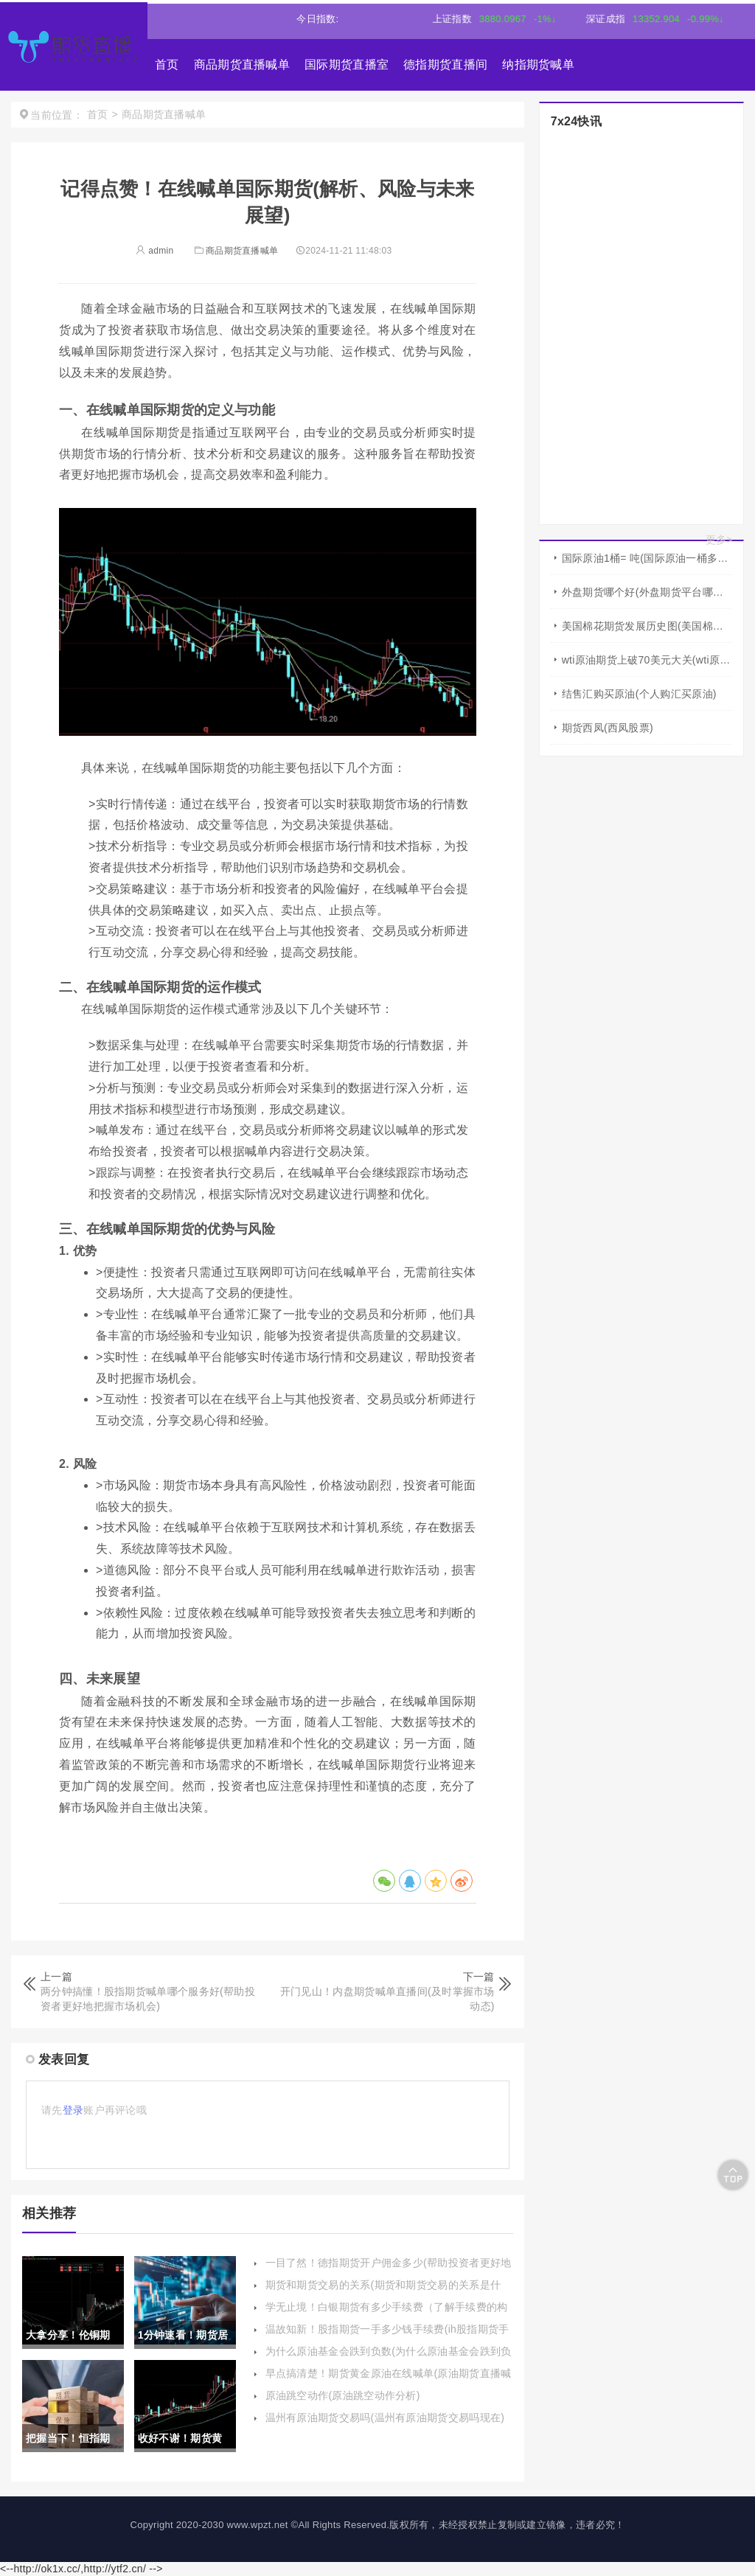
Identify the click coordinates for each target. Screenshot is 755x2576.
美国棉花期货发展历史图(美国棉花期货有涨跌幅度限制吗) (647, 626)
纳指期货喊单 (538, 64)
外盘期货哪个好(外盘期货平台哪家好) (647, 592)
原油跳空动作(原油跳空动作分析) (342, 2395)
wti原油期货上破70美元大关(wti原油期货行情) (647, 660)
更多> (719, 540)
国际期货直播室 (347, 64)
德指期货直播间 (445, 64)
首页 (167, 64)
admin (154, 251)
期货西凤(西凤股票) (607, 728)
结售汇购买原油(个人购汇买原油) (639, 694)
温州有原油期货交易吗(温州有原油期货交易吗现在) (385, 2417)
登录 (73, 2110)
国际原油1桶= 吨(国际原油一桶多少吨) (647, 558)
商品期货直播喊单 (242, 64)
